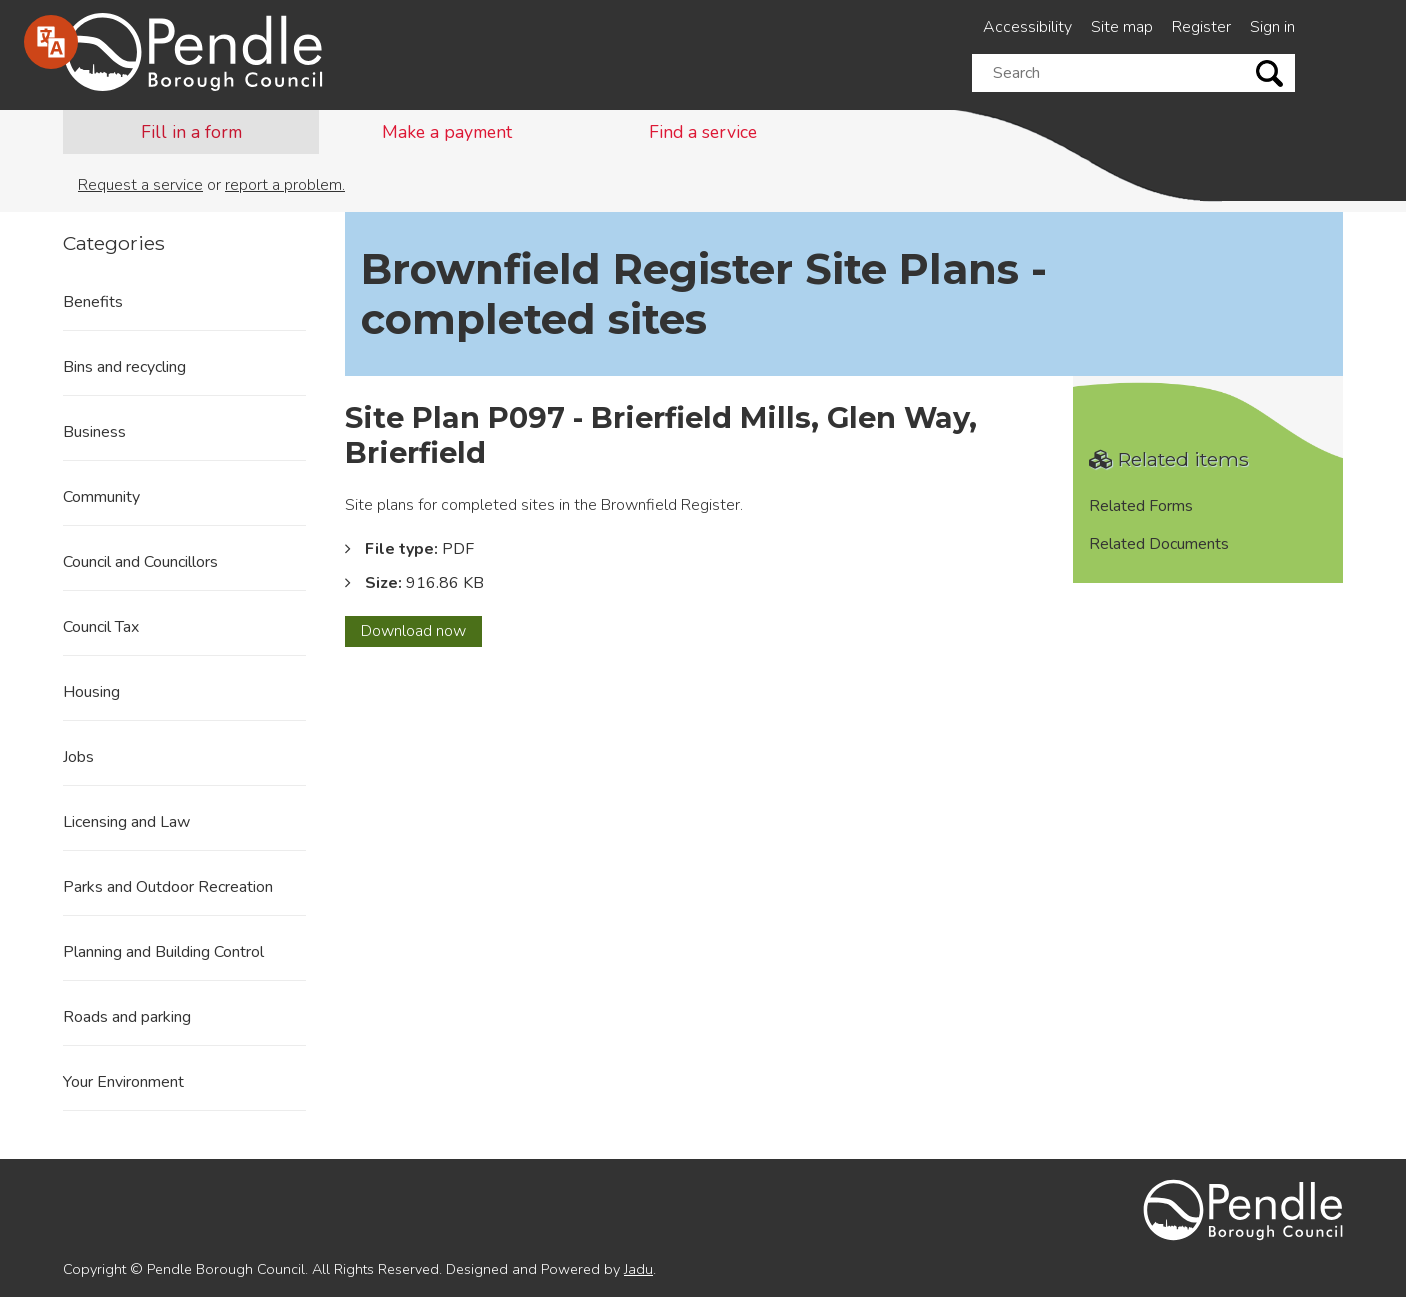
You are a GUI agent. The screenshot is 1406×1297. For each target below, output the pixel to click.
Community (101, 497)
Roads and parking (127, 1017)
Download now (421, 633)
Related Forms (1141, 506)
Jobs (78, 757)
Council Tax (101, 627)
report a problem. (285, 185)
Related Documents (1159, 544)
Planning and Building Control (163, 952)
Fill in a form (191, 132)
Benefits (93, 302)
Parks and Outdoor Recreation (168, 887)
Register (1201, 27)
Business (94, 432)
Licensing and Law (126, 822)
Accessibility (1027, 27)
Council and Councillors (140, 562)
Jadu (638, 1269)
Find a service (703, 132)
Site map (1122, 27)
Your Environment (123, 1082)
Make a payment (447, 132)
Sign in (1272, 27)
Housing (91, 692)
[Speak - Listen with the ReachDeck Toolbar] (51, 42)
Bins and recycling (124, 367)
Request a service (140, 185)
